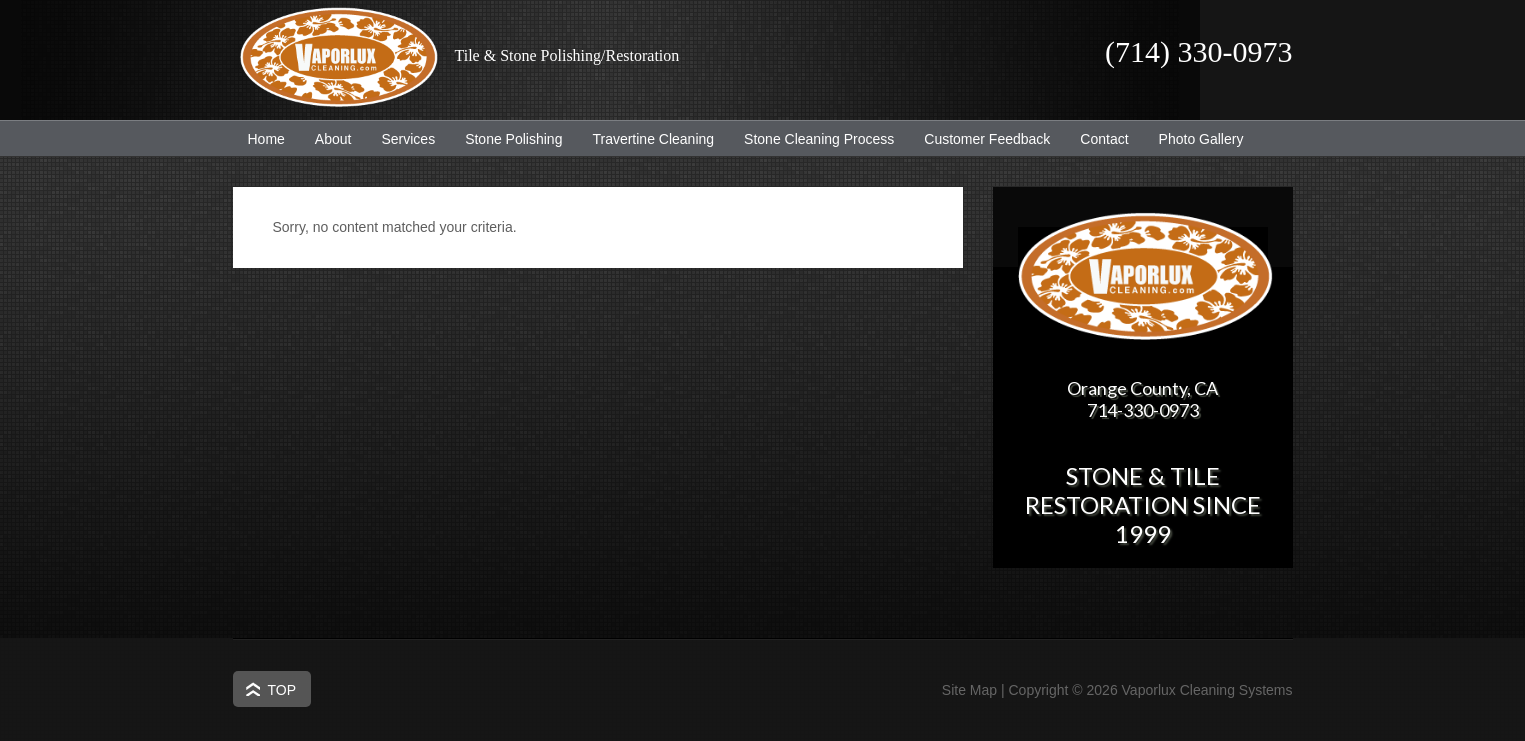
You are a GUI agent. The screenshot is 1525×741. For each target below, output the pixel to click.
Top (282, 690)
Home (266, 139)
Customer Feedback (979, 139)
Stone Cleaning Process (811, 139)
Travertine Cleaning (645, 139)
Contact (1104, 139)
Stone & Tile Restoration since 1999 (1143, 504)
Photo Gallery (1201, 139)
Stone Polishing (513, 139)
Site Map (969, 690)
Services (400, 139)
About (326, 139)
